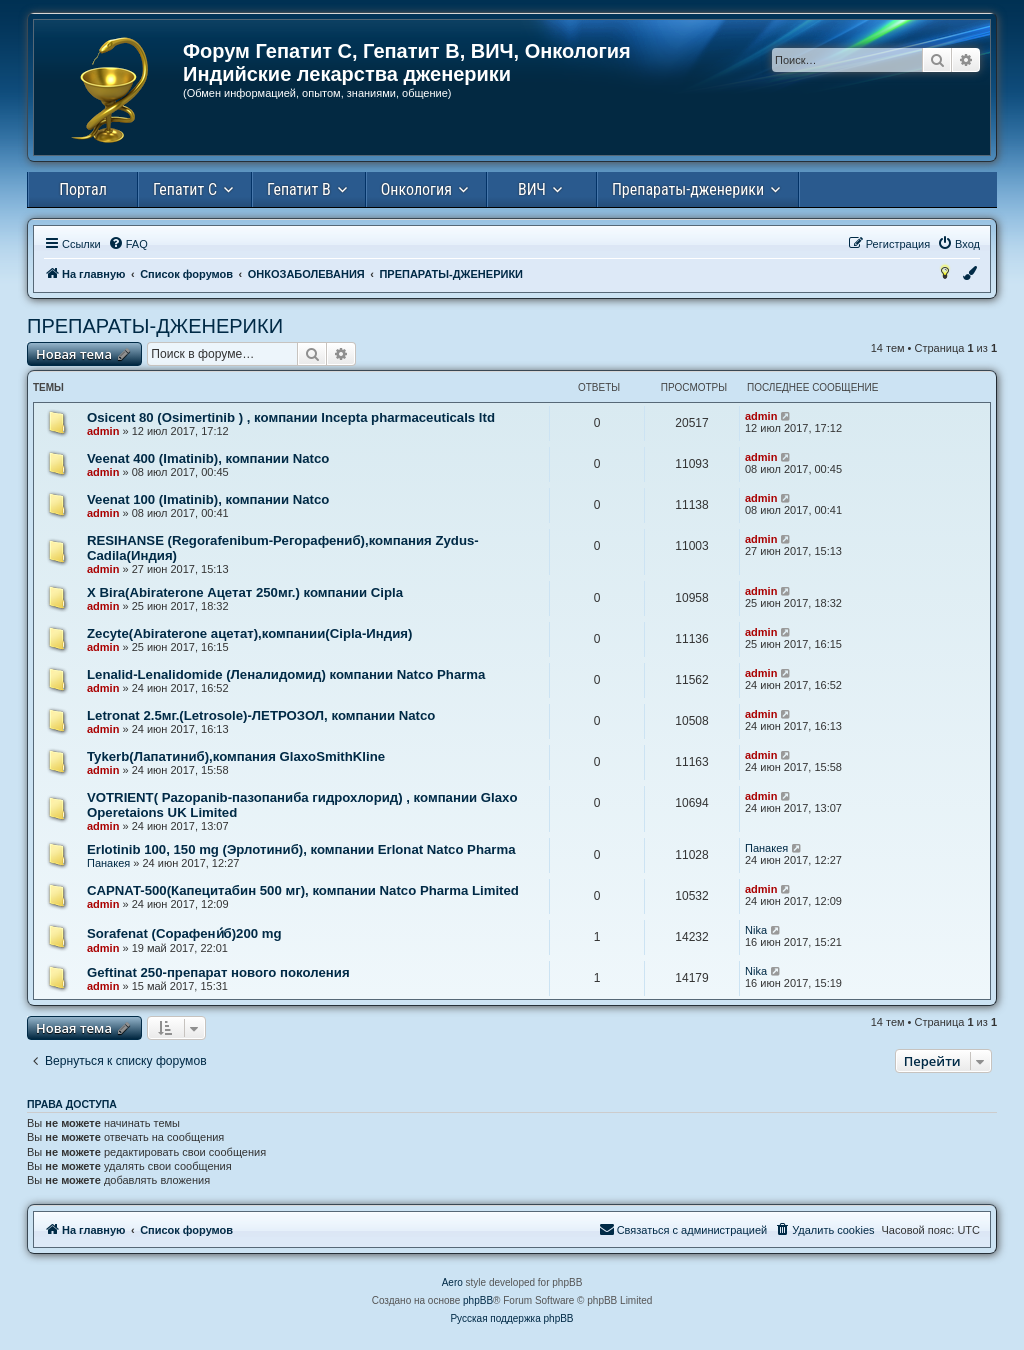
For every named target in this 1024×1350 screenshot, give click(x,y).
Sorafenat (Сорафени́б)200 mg (184, 933)
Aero (452, 1282)
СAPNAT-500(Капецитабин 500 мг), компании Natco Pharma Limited (303, 890)
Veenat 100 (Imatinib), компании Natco (208, 499)
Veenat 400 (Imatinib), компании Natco (208, 458)
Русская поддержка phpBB (511, 1318)
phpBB (478, 1300)
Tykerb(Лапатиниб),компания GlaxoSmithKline (236, 756)
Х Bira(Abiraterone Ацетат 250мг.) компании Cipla (245, 592)
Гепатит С (185, 189)
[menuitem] (128, 244)
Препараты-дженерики (688, 189)
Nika (756, 930)
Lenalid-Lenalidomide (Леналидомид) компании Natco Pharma (286, 674)
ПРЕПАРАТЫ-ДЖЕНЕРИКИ (155, 326)
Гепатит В (299, 189)
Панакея (108, 863)
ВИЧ (532, 189)
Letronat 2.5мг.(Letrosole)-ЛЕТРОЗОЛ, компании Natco (261, 715)
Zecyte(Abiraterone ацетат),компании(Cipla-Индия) (249, 633)
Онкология (416, 189)
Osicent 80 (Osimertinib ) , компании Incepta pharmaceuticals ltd (291, 417)
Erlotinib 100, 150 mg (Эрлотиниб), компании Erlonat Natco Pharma (301, 849)
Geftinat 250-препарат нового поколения (218, 972)
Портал (83, 189)
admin (103, 431)
